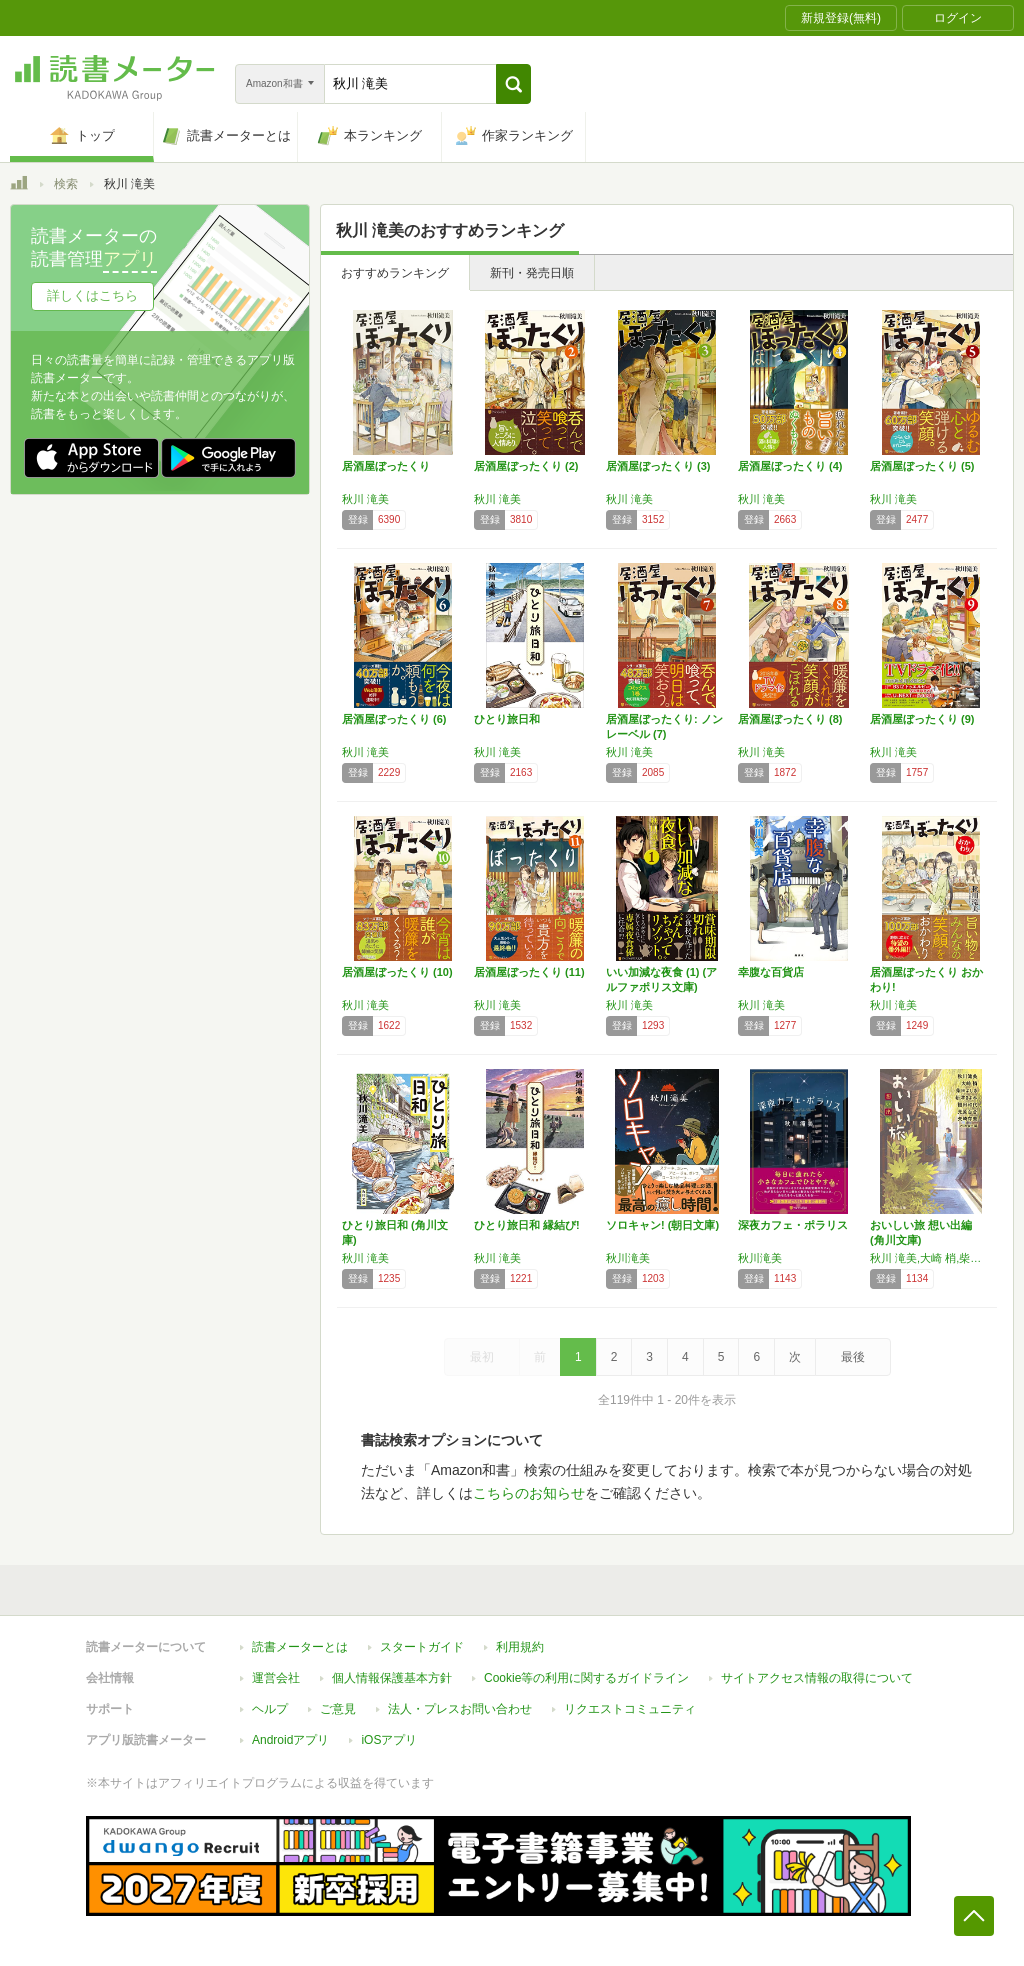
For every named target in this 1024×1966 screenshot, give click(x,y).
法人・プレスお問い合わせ (460, 1709)
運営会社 (276, 1678)
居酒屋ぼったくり (386, 466)
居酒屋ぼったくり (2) (526, 466)
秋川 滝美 (365, 499)
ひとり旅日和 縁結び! (527, 1225)
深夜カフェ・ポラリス (793, 1225)
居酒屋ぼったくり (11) (529, 972)
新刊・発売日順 (532, 273)
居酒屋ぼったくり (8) (790, 719)
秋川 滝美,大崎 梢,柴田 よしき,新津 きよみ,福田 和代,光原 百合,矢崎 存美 (931, 1258)
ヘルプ (270, 1709)
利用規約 (520, 1647)
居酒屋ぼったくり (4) (790, 466)
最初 (482, 1357)
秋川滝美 (628, 1258)
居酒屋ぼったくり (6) (394, 719)
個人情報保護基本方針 (392, 1678)
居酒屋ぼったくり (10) (397, 972)
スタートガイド (422, 1647)
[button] (513, 84)
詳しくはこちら (92, 295)
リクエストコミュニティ (630, 1709)
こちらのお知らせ (529, 1493)
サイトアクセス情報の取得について (817, 1678)
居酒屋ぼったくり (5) (922, 466)
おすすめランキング (395, 273)
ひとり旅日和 (507, 719)
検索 (66, 184)
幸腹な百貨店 (771, 972)
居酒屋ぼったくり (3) (658, 466)
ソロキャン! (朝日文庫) (662, 1225)
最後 (853, 1357)
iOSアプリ (389, 1740)
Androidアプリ (290, 1740)
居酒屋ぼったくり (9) (922, 719)
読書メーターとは (300, 1647)
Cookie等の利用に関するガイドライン (586, 1678)
